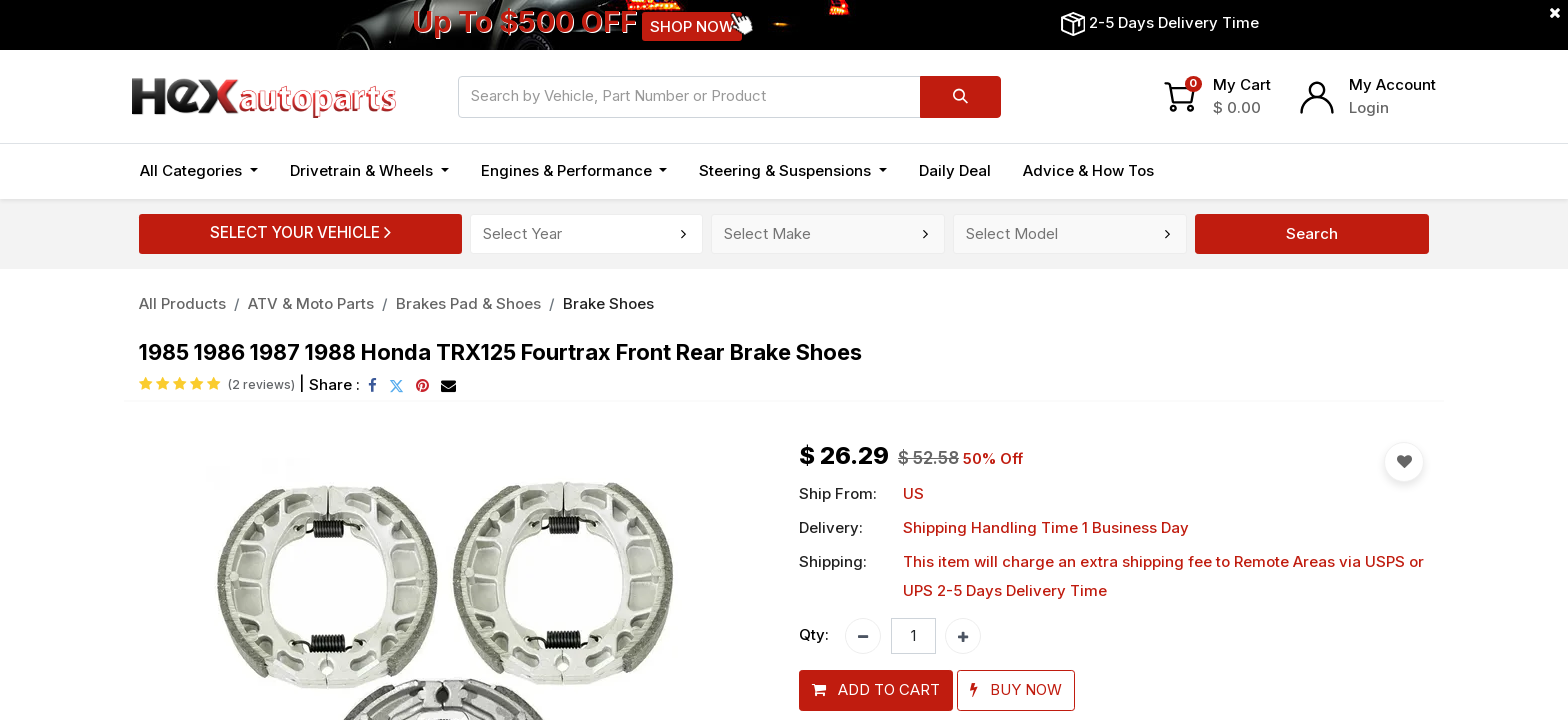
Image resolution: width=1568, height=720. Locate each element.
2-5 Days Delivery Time (1174, 22)
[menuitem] (955, 171)
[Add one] (963, 636)
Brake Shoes (608, 303)
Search (1312, 233)
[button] (876, 690)
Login (1369, 107)
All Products (182, 303)
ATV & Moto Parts (311, 303)
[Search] (960, 97)
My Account (1392, 84)
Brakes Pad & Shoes (468, 303)
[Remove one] (863, 636)
